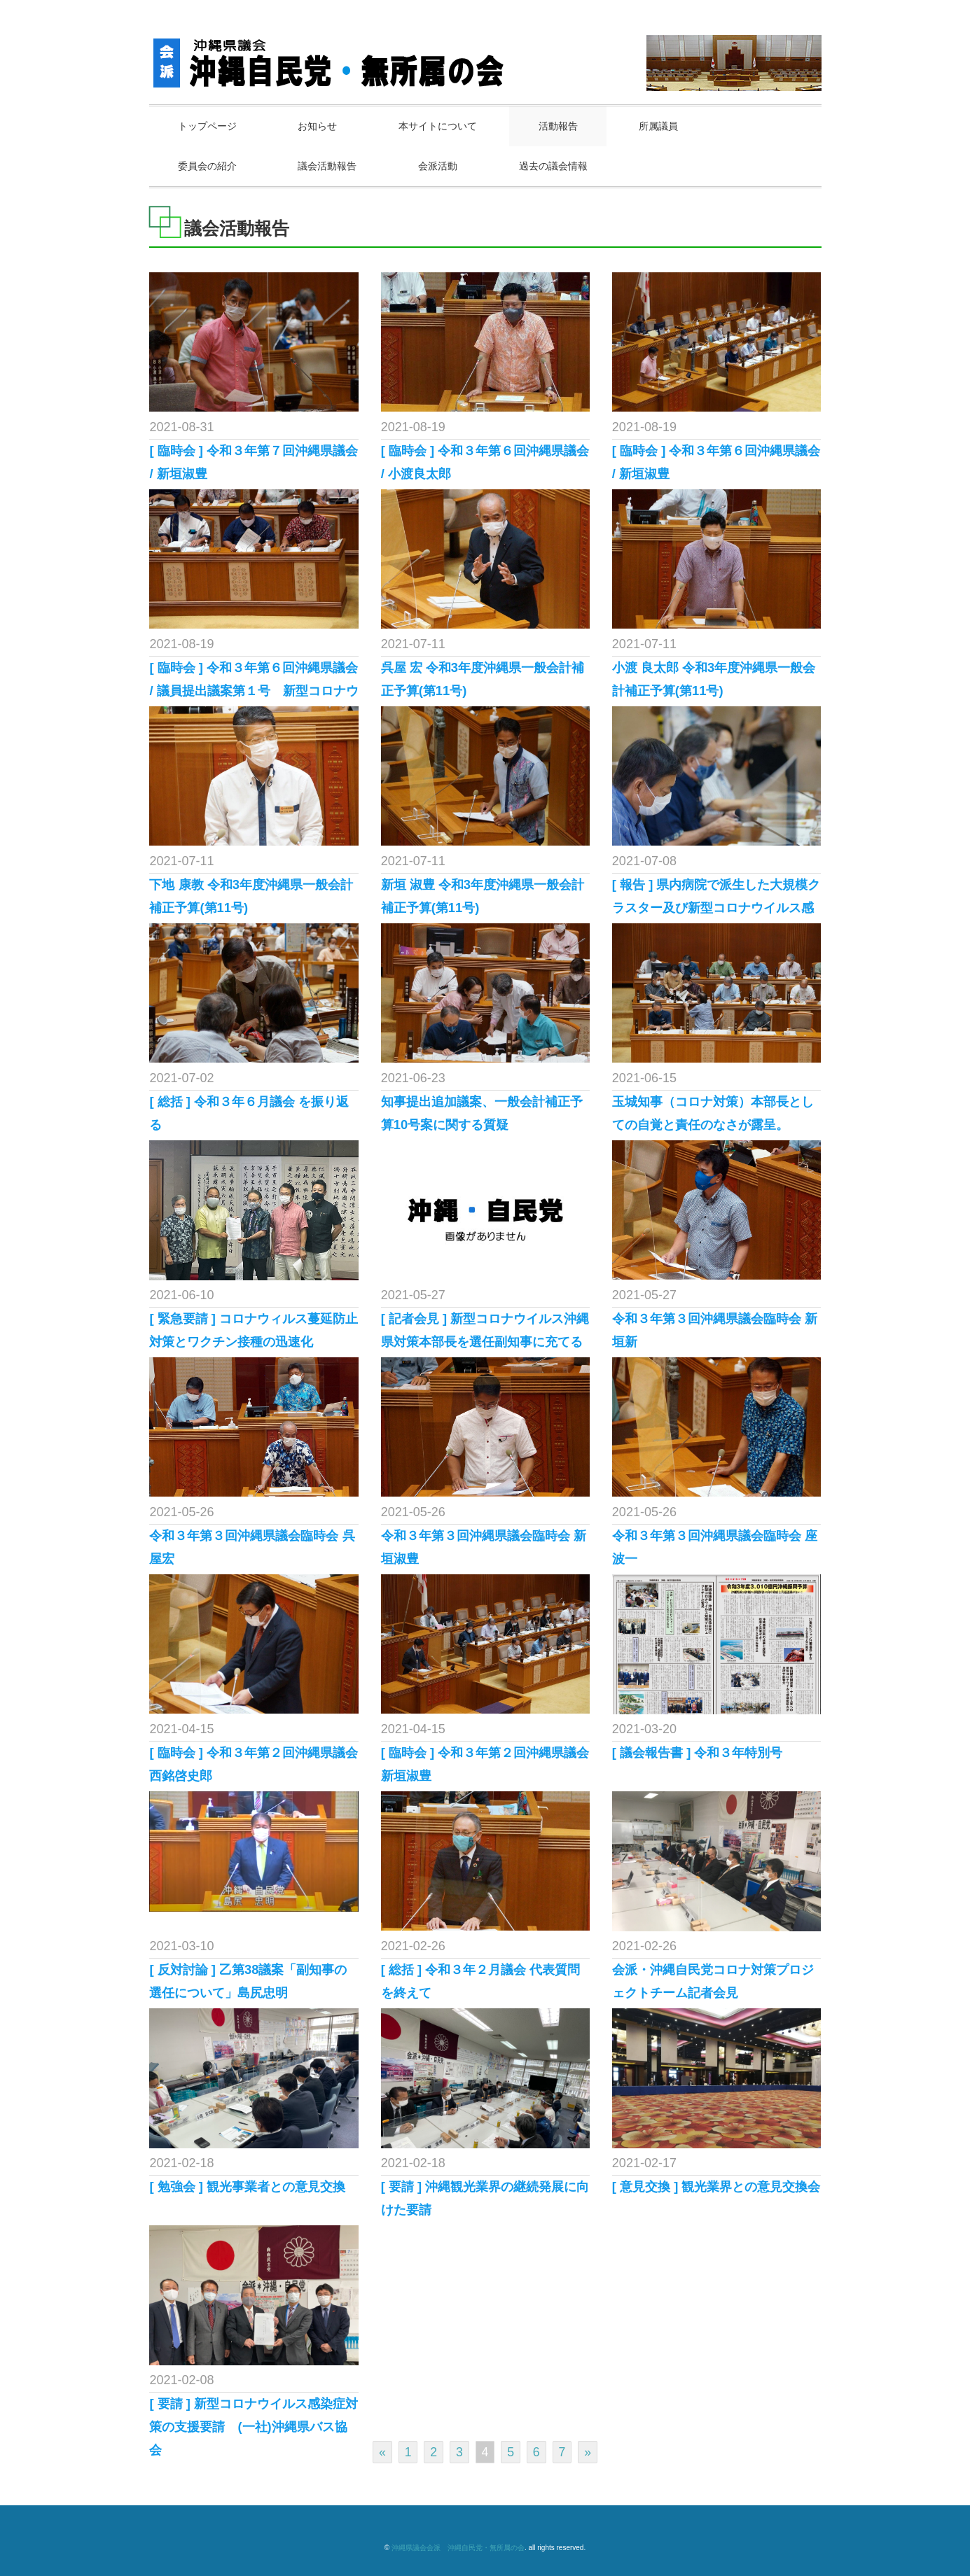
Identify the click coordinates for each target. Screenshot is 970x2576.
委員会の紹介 (208, 166)
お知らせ (318, 126)
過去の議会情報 (556, 166)
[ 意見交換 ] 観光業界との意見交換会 (716, 2187)
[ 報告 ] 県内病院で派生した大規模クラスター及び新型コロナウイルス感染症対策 (716, 908)
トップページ (208, 126)
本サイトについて (440, 126)
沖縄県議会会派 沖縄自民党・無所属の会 (458, 2548)
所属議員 (662, 126)
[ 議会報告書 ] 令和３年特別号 (697, 1753)
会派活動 (439, 166)
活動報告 (561, 126)
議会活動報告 (328, 166)
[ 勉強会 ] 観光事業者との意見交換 (247, 2187)
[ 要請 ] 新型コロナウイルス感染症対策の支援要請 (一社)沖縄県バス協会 (253, 2427)
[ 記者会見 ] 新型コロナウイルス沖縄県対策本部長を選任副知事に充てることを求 (485, 1342)
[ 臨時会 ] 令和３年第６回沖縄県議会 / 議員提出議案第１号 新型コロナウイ (253, 691)
